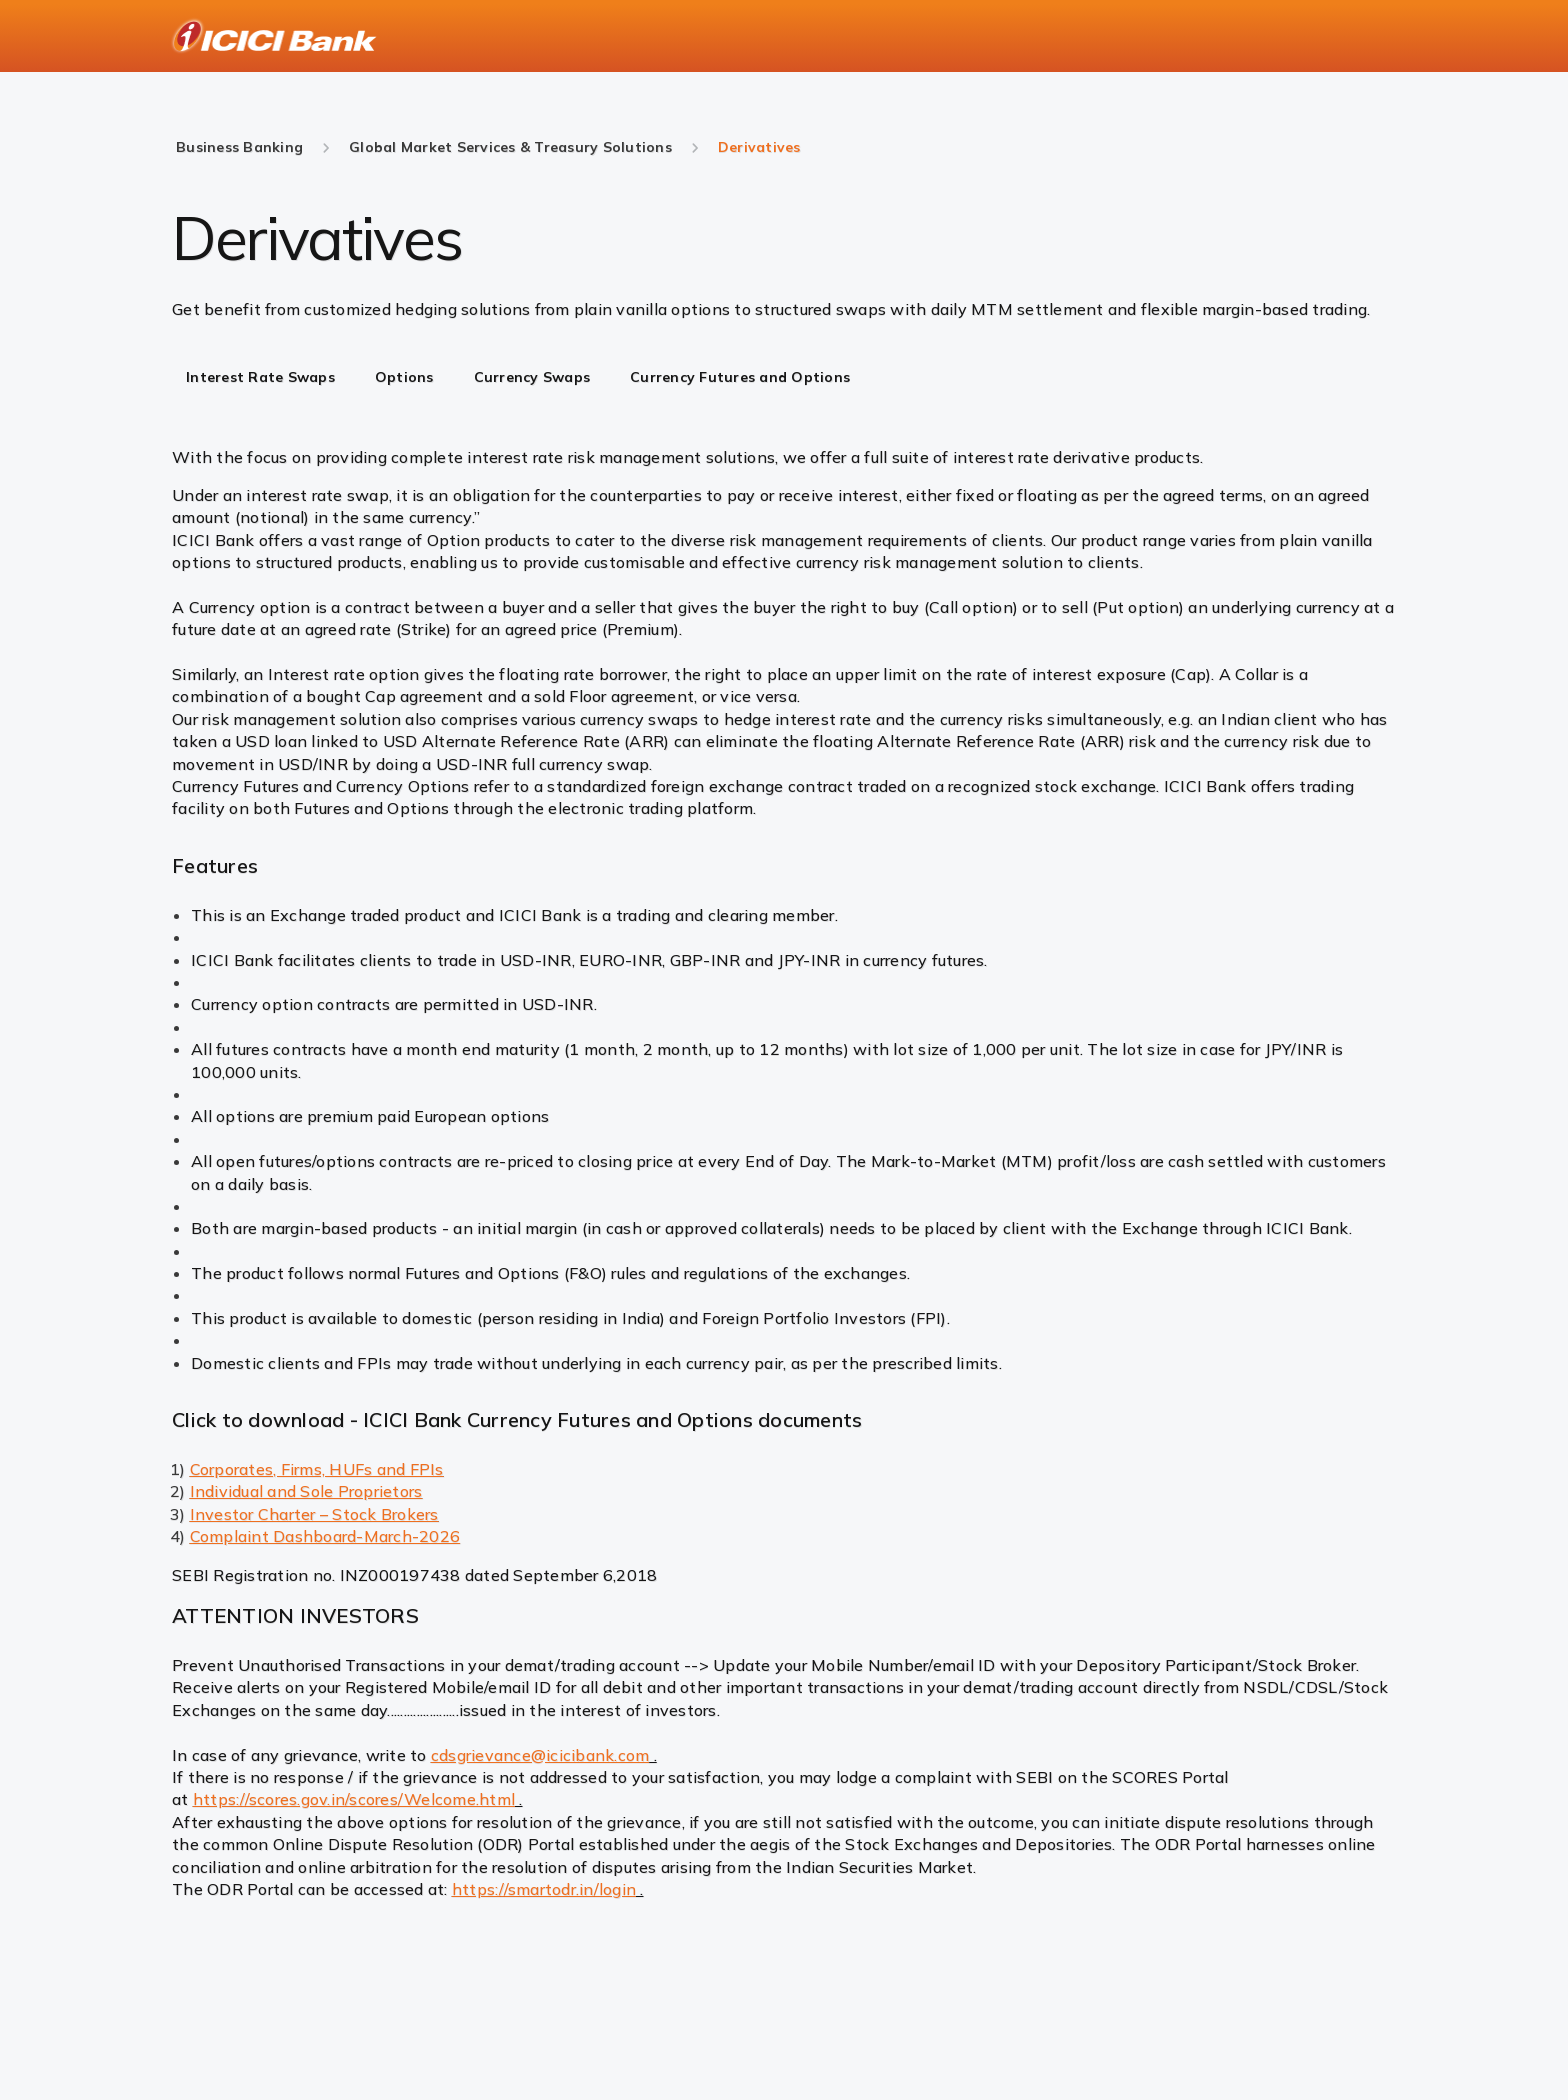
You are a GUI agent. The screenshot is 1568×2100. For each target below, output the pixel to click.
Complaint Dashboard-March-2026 (325, 1536)
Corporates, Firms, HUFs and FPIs (317, 1469)
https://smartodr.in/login (544, 1889)
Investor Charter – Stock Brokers (314, 1514)
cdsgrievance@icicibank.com (540, 1755)
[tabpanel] (784, 487)
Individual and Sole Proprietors (306, 1491)
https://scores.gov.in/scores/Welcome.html (354, 1799)
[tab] (260, 379)
